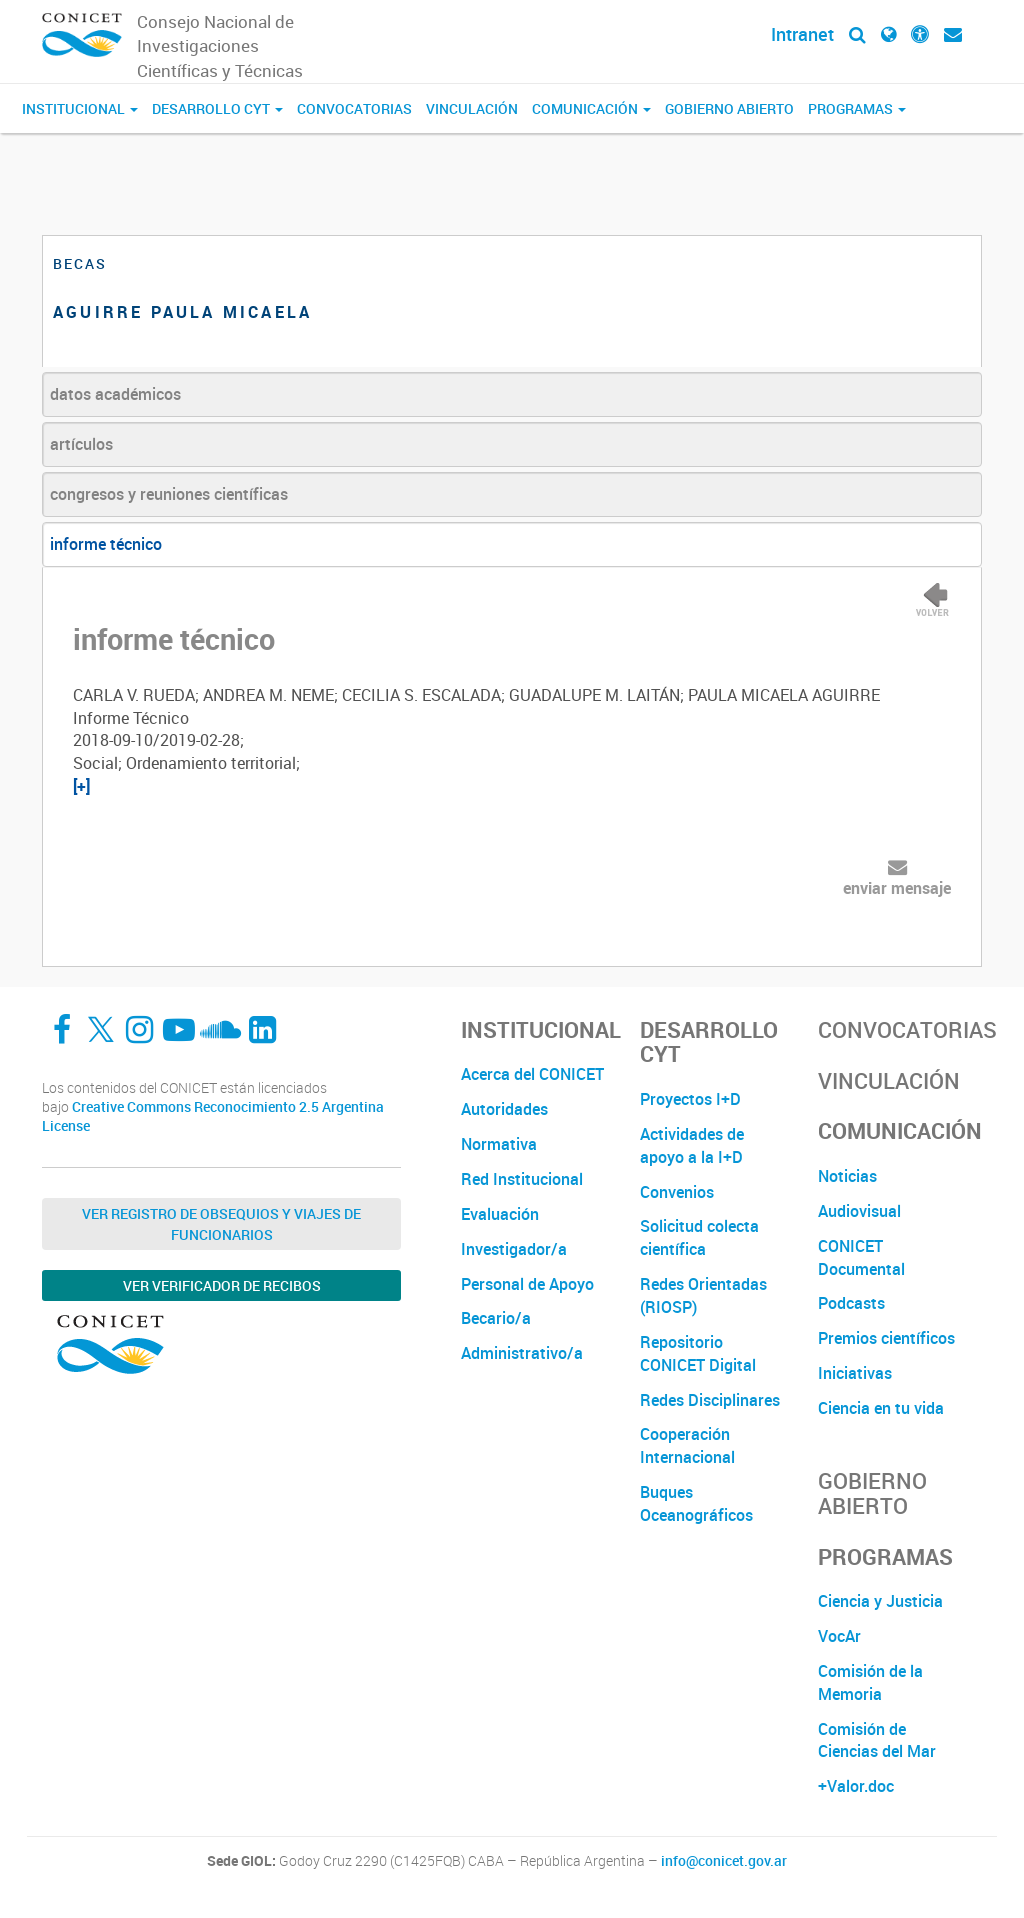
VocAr (839, 1636)
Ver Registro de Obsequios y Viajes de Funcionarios (221, 1224)
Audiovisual (859, 1211)
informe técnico (106, 544)
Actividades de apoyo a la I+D (692, 1145)
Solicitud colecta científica (699, 1237)
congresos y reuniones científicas (169, 494)
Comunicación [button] (591, 108)
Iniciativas (855, 1373)
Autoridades (504, 1109)
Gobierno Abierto (729, 108)
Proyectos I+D (690, 1099)
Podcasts (851, 1303)
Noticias (847, 1176)
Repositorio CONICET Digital (698, 1353)
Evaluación (500, 1214)
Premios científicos (886, 1338)
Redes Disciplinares (710, 1400)
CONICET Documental (861, 1257)
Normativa (499, 1144)
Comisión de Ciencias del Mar (877, 1740)
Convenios (677, 1192)
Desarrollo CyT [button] (217, 108)
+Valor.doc (856, 1786)
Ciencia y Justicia (880, 1601)
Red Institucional (522, 1179)
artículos (81, 444)
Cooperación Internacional (687, 1445)
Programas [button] (857, 108)
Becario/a (496, 1318)
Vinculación (472, 108)
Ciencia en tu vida (881, 1408)
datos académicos (115, 394)
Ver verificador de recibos (222, 1285)
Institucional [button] (80, 108)
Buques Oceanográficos (696, 1503)
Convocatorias (354, 108)
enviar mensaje (897, 888)
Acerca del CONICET (532, 1074)
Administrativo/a (522, 1353)
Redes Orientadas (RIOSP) (703, 1295)
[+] (81, 786)
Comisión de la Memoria (870, 1682)
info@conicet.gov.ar (724, 1861)
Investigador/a (514, 1249)
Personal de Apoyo (527, 1284)
